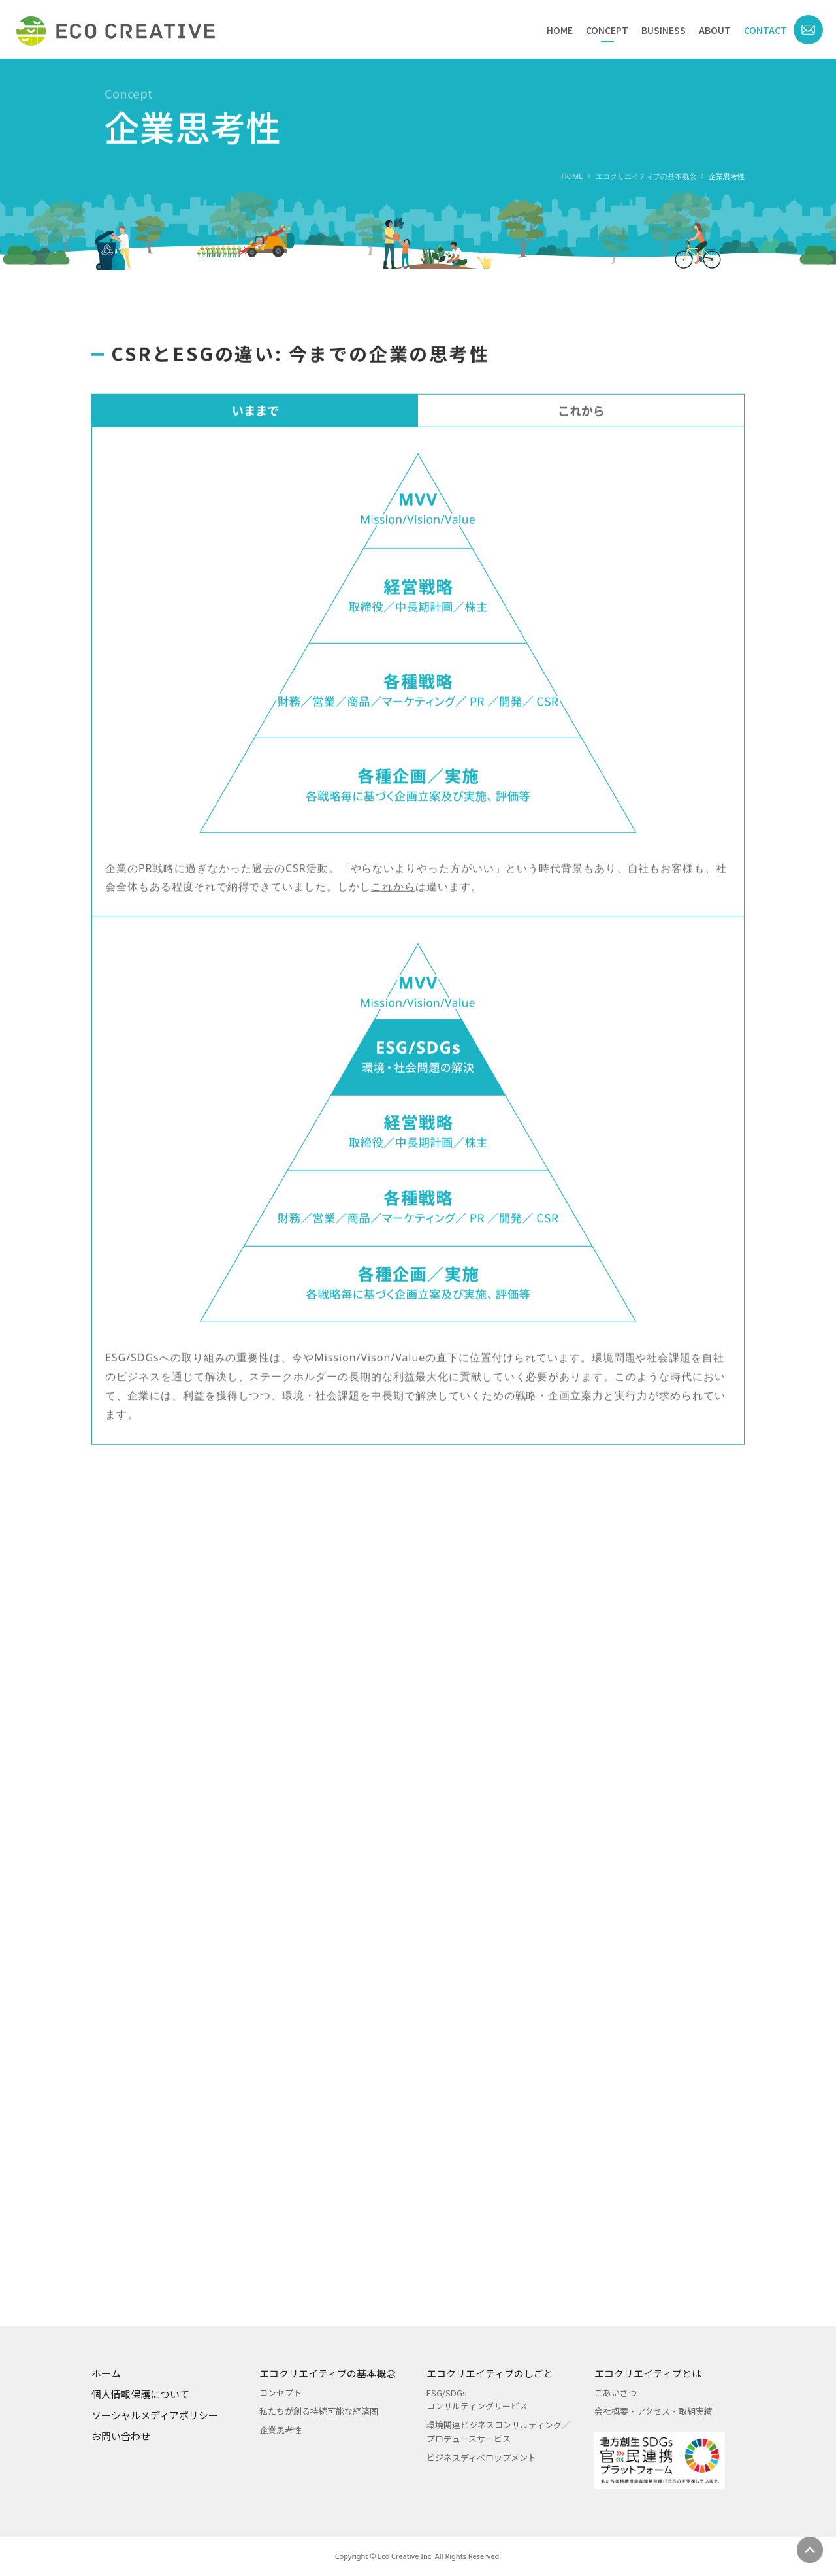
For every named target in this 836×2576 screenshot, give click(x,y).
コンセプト (280, 2393)
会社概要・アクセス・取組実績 (653, 2411)
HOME (560, 30)
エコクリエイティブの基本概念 (646, 176)
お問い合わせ (120, 2436)
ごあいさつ (615, 2393)
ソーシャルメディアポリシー (154, 2415)
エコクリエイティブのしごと (489, 2373)
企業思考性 (280, 2430)
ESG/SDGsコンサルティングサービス (477, 2400)
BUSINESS (663, 30)
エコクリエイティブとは (647, 2373)
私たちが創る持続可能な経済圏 (318, 2411)
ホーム (106, 2373)
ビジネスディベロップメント (481, 2457)
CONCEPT (607, 30)
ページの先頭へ (810, 2550)
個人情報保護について (140, 2394)
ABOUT (715, 30)
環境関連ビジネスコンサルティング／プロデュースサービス (498, 2432)
